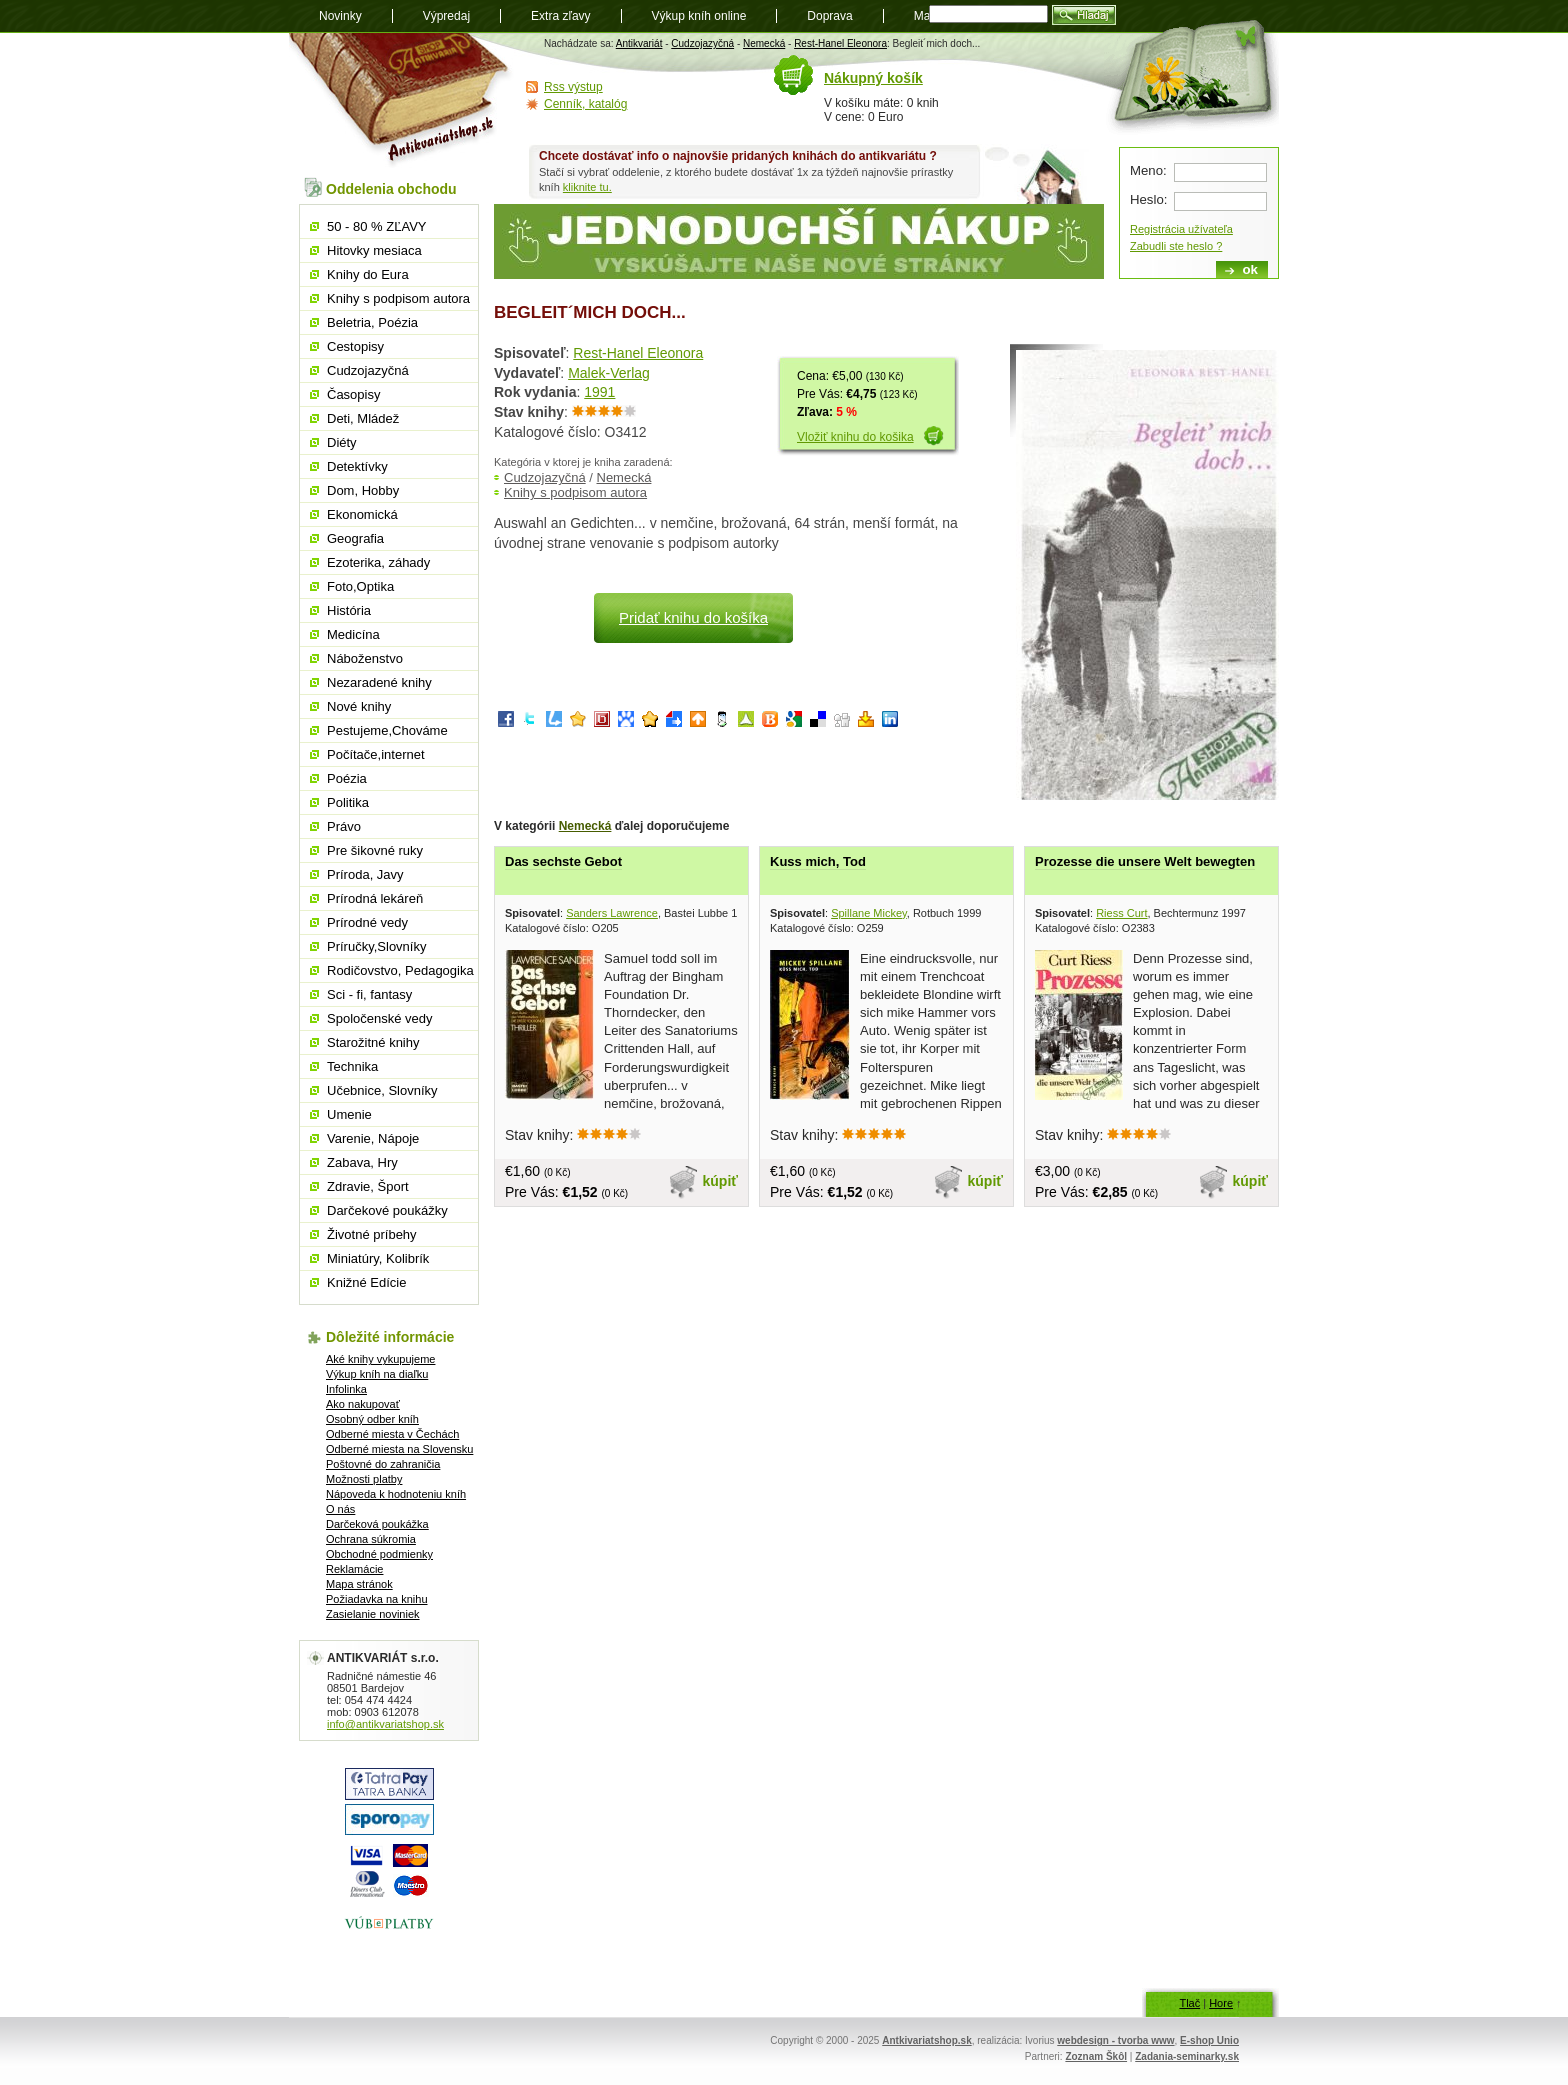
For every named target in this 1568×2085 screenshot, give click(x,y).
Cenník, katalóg (585, 104)
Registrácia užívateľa (1181, 229)
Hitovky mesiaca (374, 250)
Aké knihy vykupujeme (380, 1359)
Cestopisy (355, 346)
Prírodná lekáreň (375, 898)
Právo (344, 826)
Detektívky (357, 466)
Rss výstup (573, 87)
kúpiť (721, 1181)
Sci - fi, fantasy (369, 994)
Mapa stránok (359, 1584)
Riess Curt (1121, 913)
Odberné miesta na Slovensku (399, 1449)
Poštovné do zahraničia (383, 1464)
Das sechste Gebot (563, 861)
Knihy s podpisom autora (575, 492)
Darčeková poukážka (377, 1524)
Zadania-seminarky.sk (1187, 2056)
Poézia (347, 778)
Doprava (829, 16)
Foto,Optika (360, 586)
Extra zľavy (561, 16)
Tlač (1189, 2003)
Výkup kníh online (699, 16)
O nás (340, 1509)
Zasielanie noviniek (373, 1614)
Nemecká (764, 43)
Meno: (1148, 170)
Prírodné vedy (367, 922)
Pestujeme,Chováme (387, 730)
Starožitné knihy (373, 1042)
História (349, 610)
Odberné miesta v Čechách (392, 1434)
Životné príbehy (372, 1234)
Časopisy (353, 394)
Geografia (355, 538)
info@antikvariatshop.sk (385, 1724)
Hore (1221, 2003)
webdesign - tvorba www (1115, 2040)
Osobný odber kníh (372, 1419)
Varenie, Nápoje (373, 1138)
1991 (599, 392)
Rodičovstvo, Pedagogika (400, 970)
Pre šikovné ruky (375, 850)
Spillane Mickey (869, 913)
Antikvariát (639, 43)
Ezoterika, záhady (378, 562)
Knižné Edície (367, 1282)
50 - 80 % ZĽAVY (376, 226)
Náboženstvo (365, 658)
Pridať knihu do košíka (693, 617)
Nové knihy (359, 706)
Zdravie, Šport (368, 1186)
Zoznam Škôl (1096, 2056)
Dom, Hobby (363, 490)
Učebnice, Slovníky (382, 1090)
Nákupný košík (873, 78)
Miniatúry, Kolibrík (378, 1258)
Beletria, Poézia (372, 322)
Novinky (340, 16)
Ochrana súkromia (371, 1539)
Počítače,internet (376, 754)
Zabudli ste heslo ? (1176, 246)
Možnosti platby (364, 1479)
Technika (352, 1066)
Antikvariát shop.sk (401, 100)
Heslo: (1148, 199)
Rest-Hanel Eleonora (840, 43)
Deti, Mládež (363, 418)
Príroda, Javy (365, 874)
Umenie (349, 1114)
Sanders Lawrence (612, 913)
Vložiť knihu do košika (855, 437)
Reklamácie (354, 1569)
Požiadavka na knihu (377, 1599)
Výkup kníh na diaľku (377, 1374)
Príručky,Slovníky (376, 946)
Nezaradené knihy (379, 682)
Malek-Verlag (609, 373)
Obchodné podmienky (379, 1554)
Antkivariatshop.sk (926, 2040)
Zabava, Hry (362, 1162)
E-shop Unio (1209, 2040)
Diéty (342, 442)
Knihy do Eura (368, 274)
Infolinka (346, 1389)
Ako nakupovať (363, 1404)
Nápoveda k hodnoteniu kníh (396, 1494)
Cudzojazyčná (702, 43)
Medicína (353, 634)
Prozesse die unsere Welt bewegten (1145, 861)
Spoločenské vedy (380, 1018)
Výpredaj (446, 16)
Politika (348, 802)
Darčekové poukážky (387, 1210)
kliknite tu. (587, 187)
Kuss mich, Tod (818, 861)
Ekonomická (362, 514)
